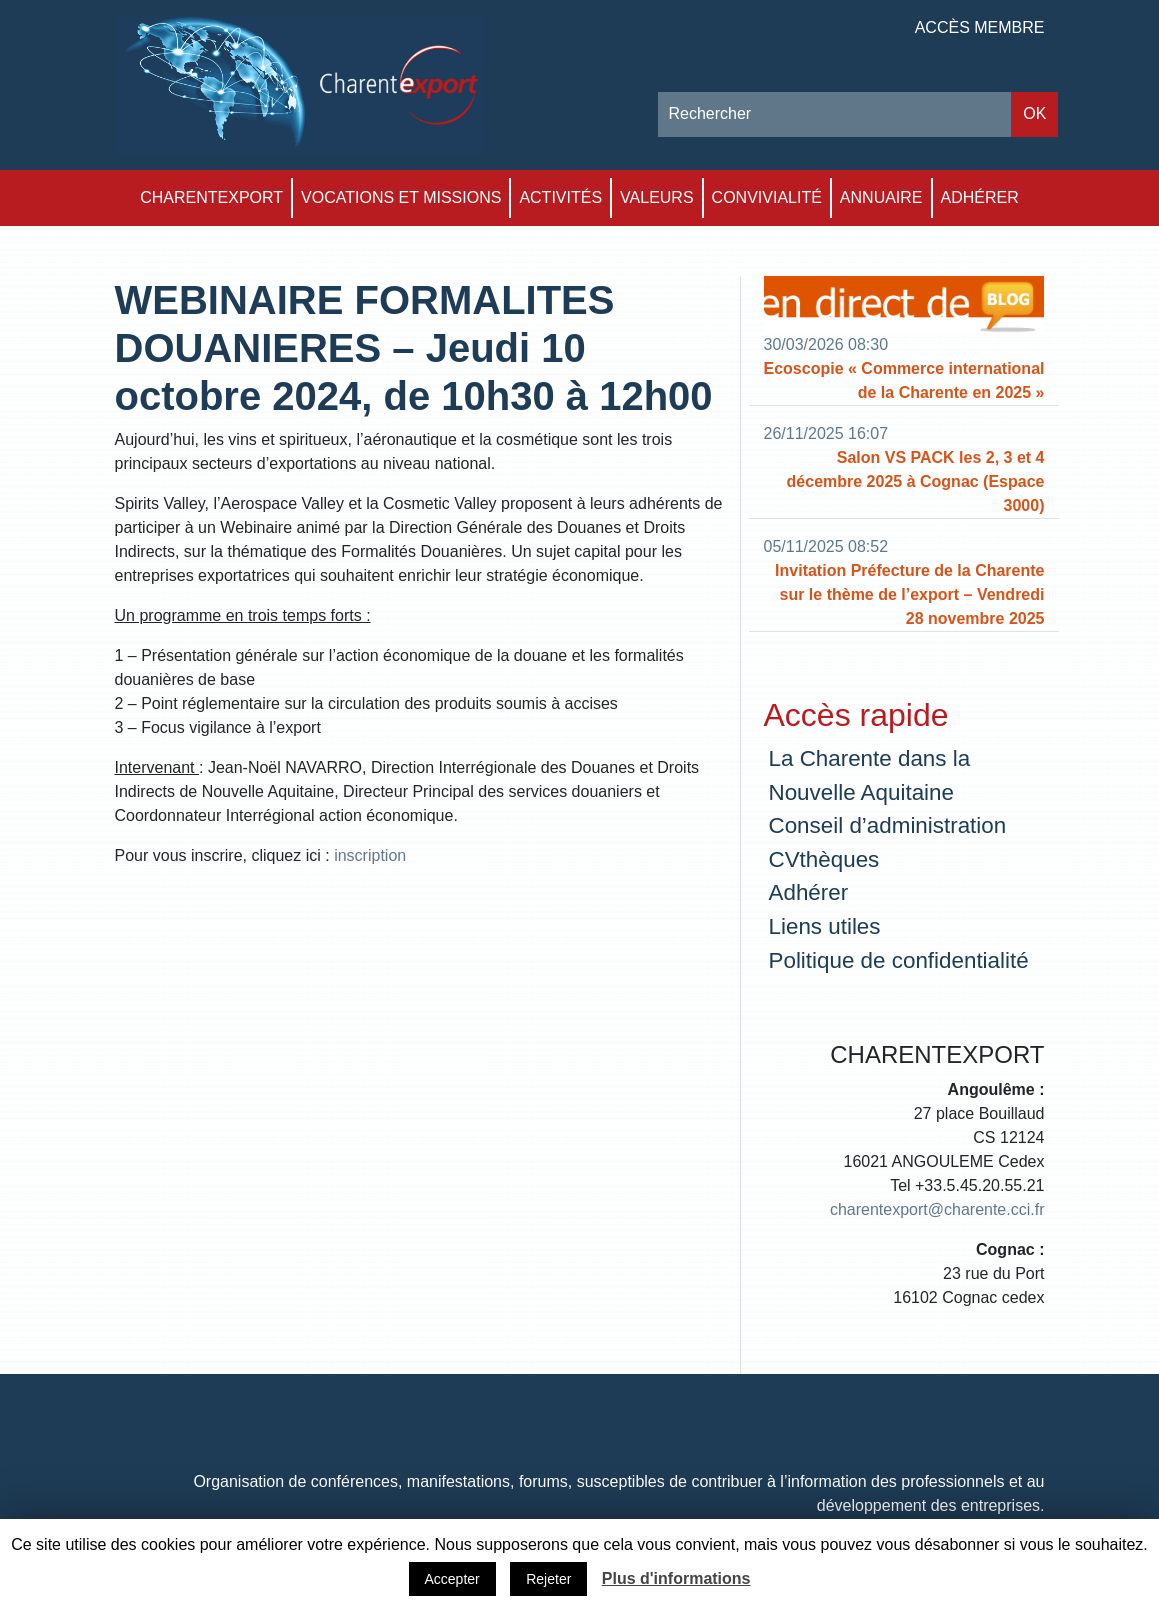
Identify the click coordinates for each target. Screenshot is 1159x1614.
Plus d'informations (676, 1578)
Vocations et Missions (401, 197)
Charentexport (211, 197)
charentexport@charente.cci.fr (937, 1209)
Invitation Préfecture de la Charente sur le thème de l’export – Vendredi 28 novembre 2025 (909, 594)
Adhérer (980, 197)
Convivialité (767, 197)
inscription (370, 855)
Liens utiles (825, 926)
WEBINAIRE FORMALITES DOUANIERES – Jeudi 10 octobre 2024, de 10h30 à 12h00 (414, 348)
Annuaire (881, 197)
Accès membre (980, 27)
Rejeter (548, 1579)
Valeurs (657, 197)
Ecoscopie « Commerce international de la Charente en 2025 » (904, 380)
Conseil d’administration (888, 825)
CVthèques (824, 859)
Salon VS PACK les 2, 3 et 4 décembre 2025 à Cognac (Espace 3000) (916, 481)
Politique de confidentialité (899, 960)
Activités (560, 197)
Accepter (452, 1579)
